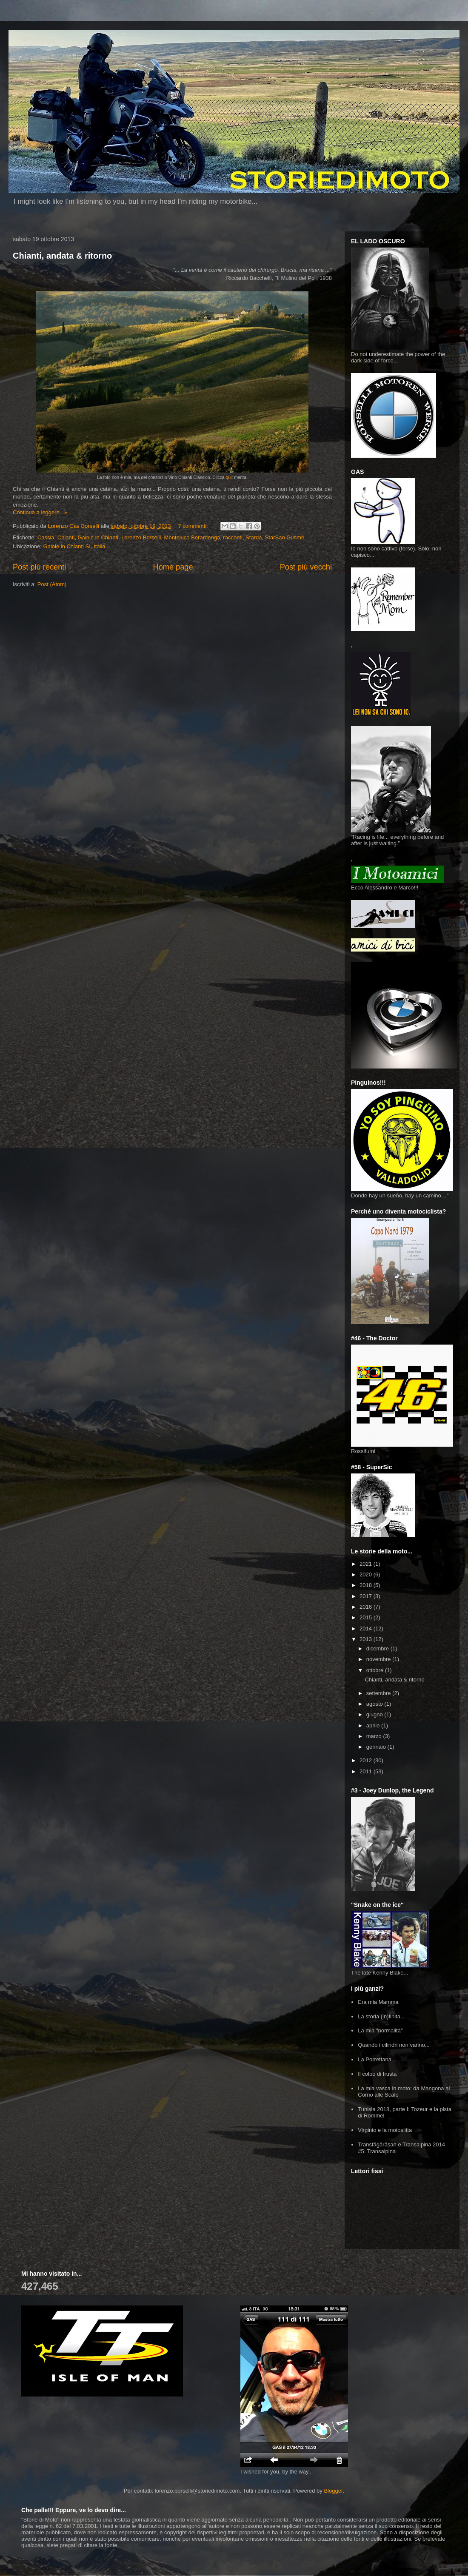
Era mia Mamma (378, 2002)
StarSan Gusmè (285, 537)
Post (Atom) (52, 584)
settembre (379, 1693)
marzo (374, 1736)
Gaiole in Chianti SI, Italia (74, 546)
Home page (173, 567)
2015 (367, 1617)
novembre (379, 1659)
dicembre (378, 1648)
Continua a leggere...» (40, 512)
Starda (253, 537)
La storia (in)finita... (381, 2016)
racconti (233, 537)
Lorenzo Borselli (141, 537)
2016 (367, 1607)
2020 (367, 1574)
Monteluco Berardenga (192, 537)
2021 (367, 1564)
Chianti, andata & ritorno (62, 255)
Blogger (333, 2491)
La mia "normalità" (380, 2030)
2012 (367, 1760)
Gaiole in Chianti (98, 537)
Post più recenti (39, 567)
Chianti (65, 537)
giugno (375, 1714)
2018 (367, 1585)
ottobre (375, 1670)
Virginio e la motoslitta (385, 2130)
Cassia (45, 537)
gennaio (377, 1747)
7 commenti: (193, 526)
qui (229, 477)
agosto (375, 1704)
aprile (373, 1725)
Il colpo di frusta (377, 2074)
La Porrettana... (377, 2059)
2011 (367, 1771)
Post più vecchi (306, 567)
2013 (367, 1639)
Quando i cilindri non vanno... (393, 2045)
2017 (367, 1596)
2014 (367, 1628)
